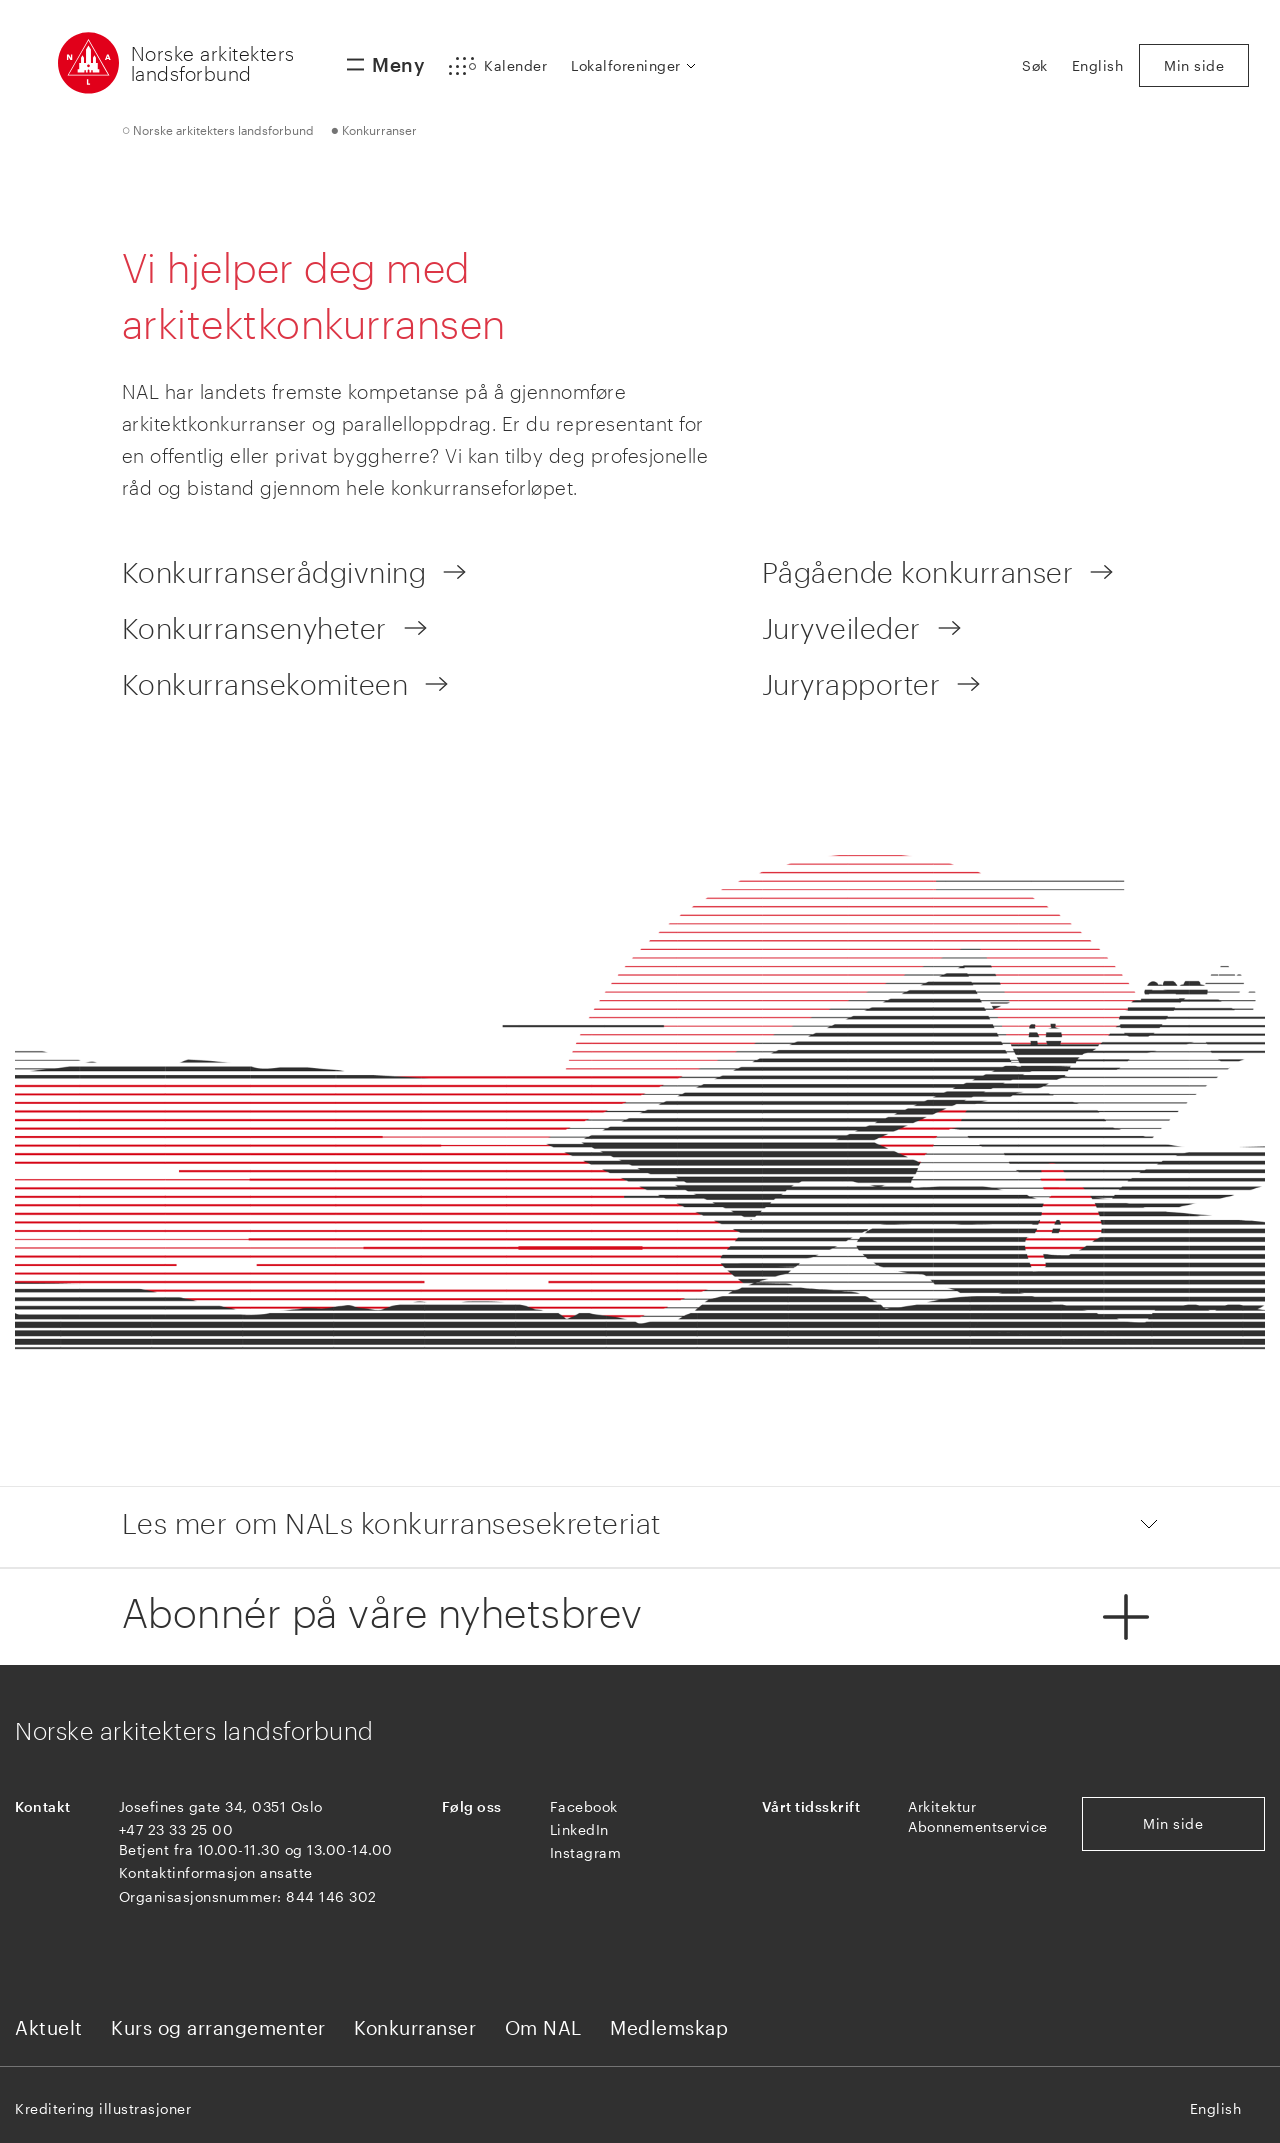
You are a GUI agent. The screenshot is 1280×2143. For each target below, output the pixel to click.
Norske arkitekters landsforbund (213, 63)
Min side (1173, 1823)
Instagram (586, 1852)
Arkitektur (942, 1806)
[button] (498, 66)
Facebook (584, 1806)
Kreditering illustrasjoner (103, 2108)
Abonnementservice (978, 1826)
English (1216, 2108)
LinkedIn (579, 1829)
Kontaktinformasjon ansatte (216, 1872)
